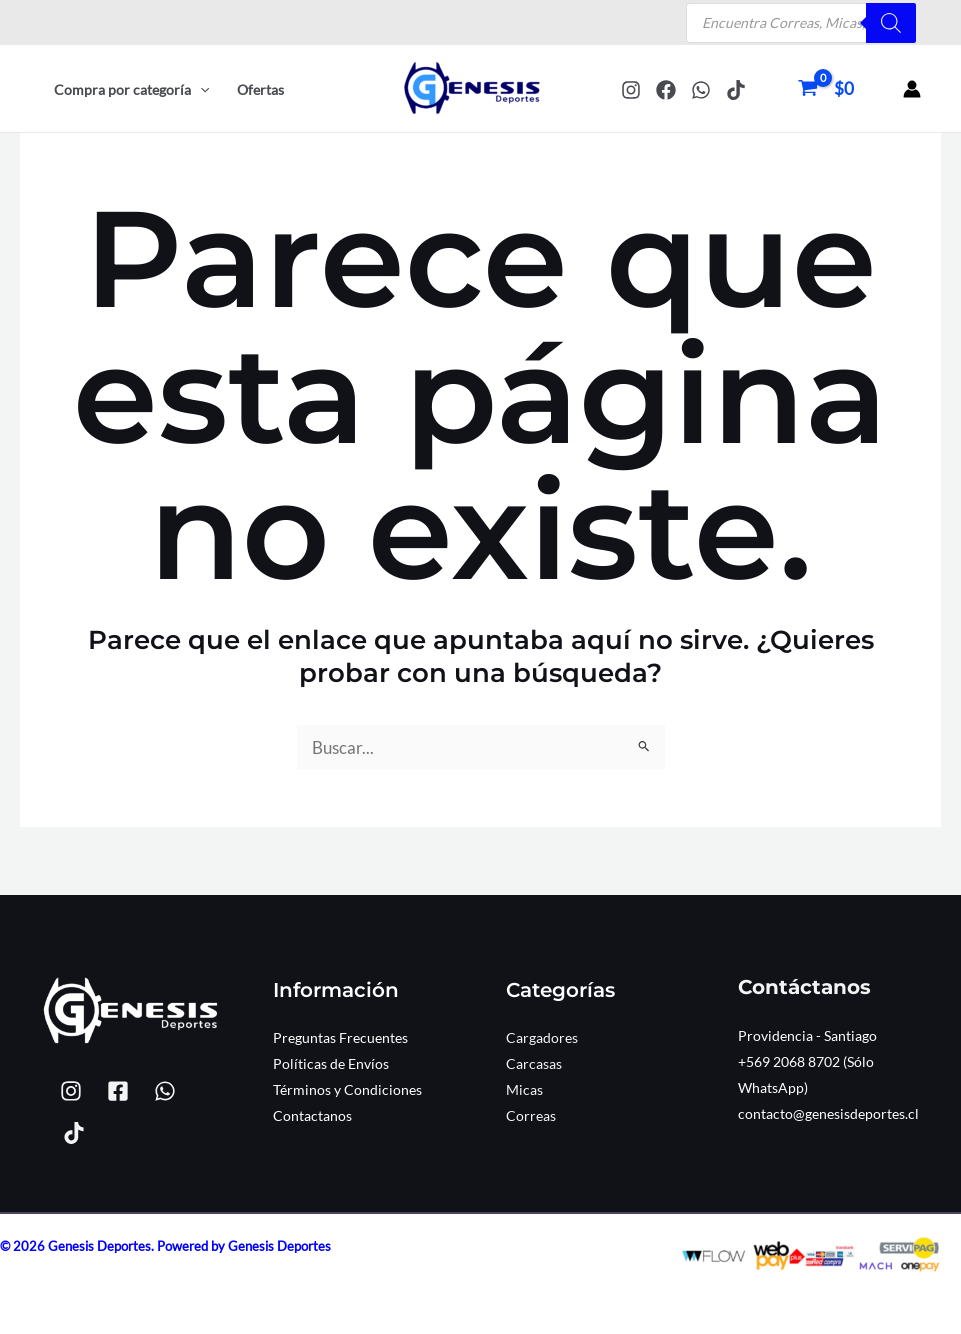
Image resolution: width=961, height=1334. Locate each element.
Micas (524, 1089)
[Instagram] (631, 90)
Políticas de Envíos (331, 1063)
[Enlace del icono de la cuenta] (912, 89)
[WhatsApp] (701, 90)
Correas (531, 1115)
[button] (200, 90)
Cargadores (542, 1037)
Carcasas (534, 1063)
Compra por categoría (131, 90)
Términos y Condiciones (347, 1089)
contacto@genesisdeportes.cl (828, 1113)
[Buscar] (891, 23)
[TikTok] (736, 90)
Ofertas (260, 89)
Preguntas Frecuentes (340, 1037)
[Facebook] (666, 90)
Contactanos (312, 1115)
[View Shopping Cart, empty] (828, 88)
